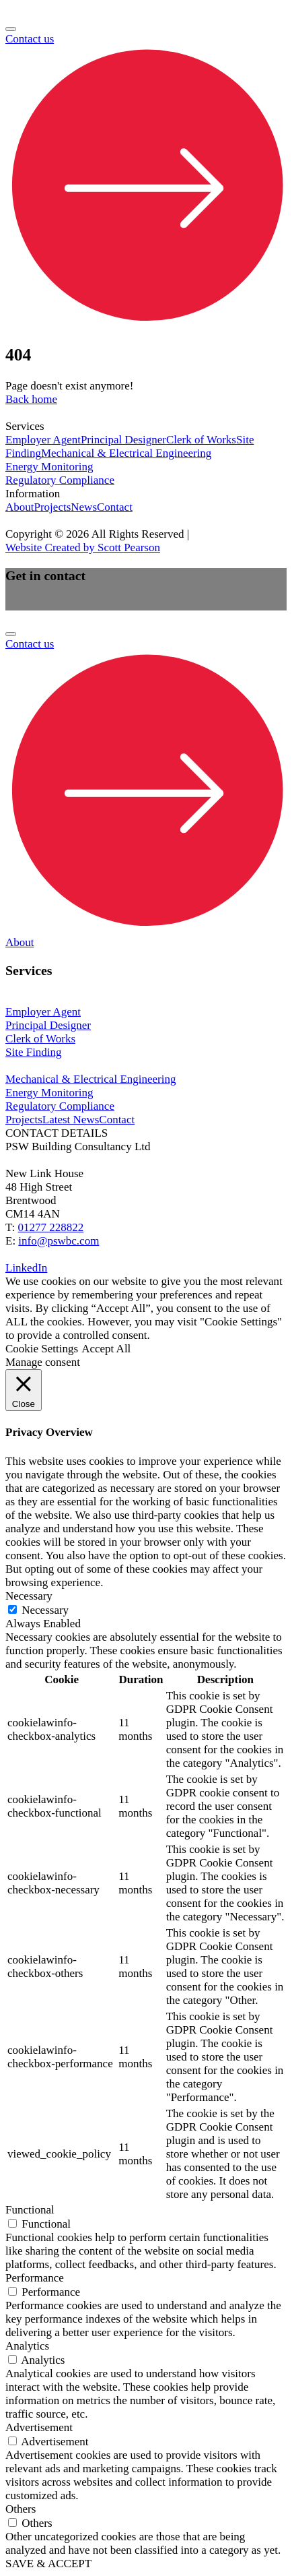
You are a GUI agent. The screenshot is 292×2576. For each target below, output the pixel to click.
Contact (115, 507)
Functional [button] (29, 2209)
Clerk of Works (201, 439)
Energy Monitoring (49, 466)
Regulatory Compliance (59, 480)
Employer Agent (43, 439)
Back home (31, 399)
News (84, 507)
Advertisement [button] (39, 2427)
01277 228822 (51, 1227)
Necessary (45, 1610)
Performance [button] (34, 2277)
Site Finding (33, 1052)
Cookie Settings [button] (41, 1348)
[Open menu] (10, 29)
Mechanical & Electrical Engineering (126, 453)
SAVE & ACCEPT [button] (48, 2563)
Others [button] (20, 2509)
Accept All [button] (106, 1348)
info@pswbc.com (58, 1240)
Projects (52, 507)
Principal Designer (123, 439)
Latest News (71, 1119)
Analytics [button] (27, 2345)
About (19, 507)
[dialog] (146, 942)
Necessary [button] (28, 1596)
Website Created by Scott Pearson (82, 547)
